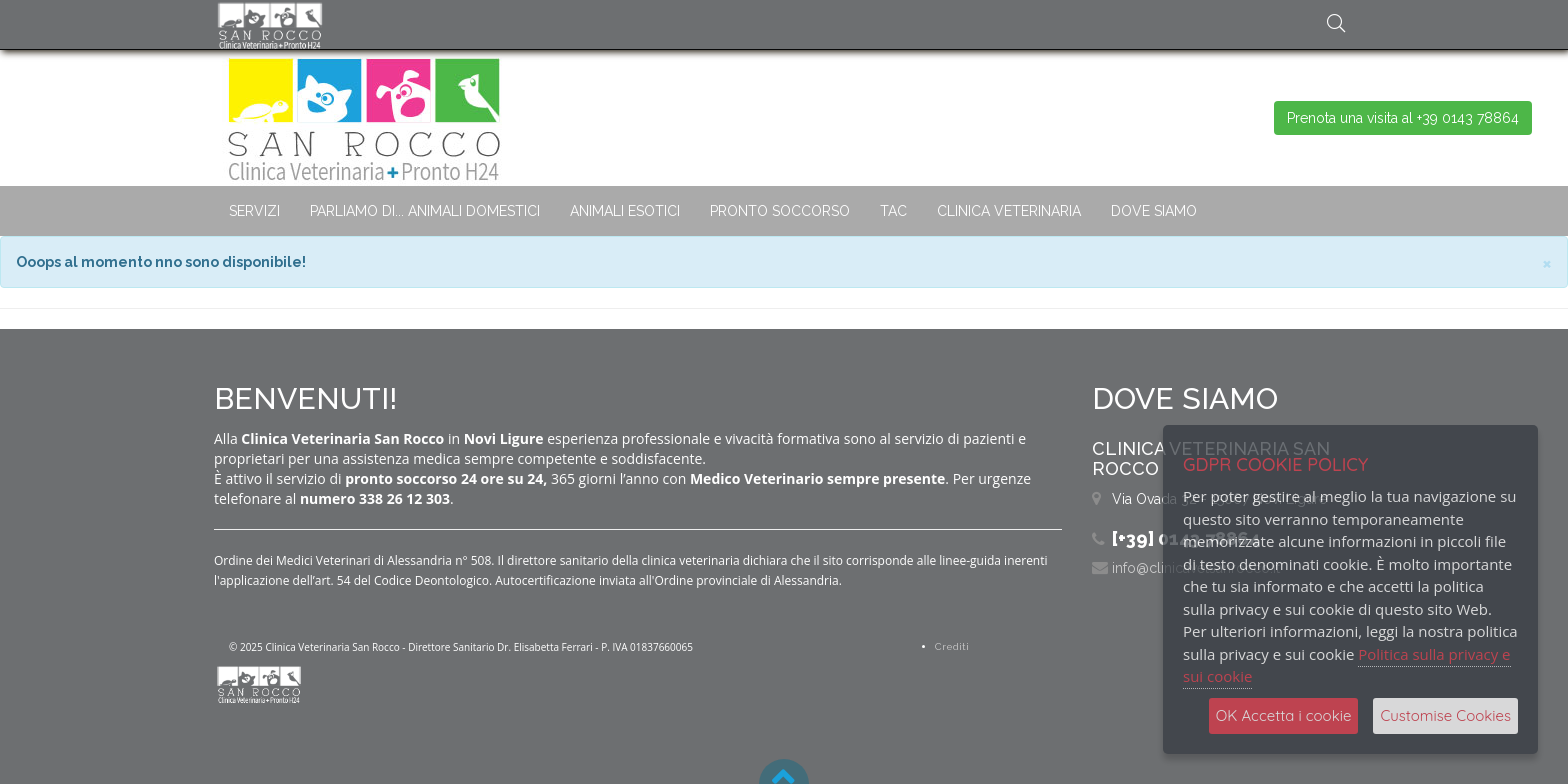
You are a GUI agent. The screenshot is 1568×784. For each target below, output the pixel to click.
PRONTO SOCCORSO (780, 211)
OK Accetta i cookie (1284, 715)
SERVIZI (254, 211)
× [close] (1547, 262)
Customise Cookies (1445, 715)
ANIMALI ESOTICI (625, 211)
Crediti (952, 646)
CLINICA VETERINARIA (1009, 211)
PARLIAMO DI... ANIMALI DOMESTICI (425, 211)
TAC (893, 211)
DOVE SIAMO (1154, 211)
